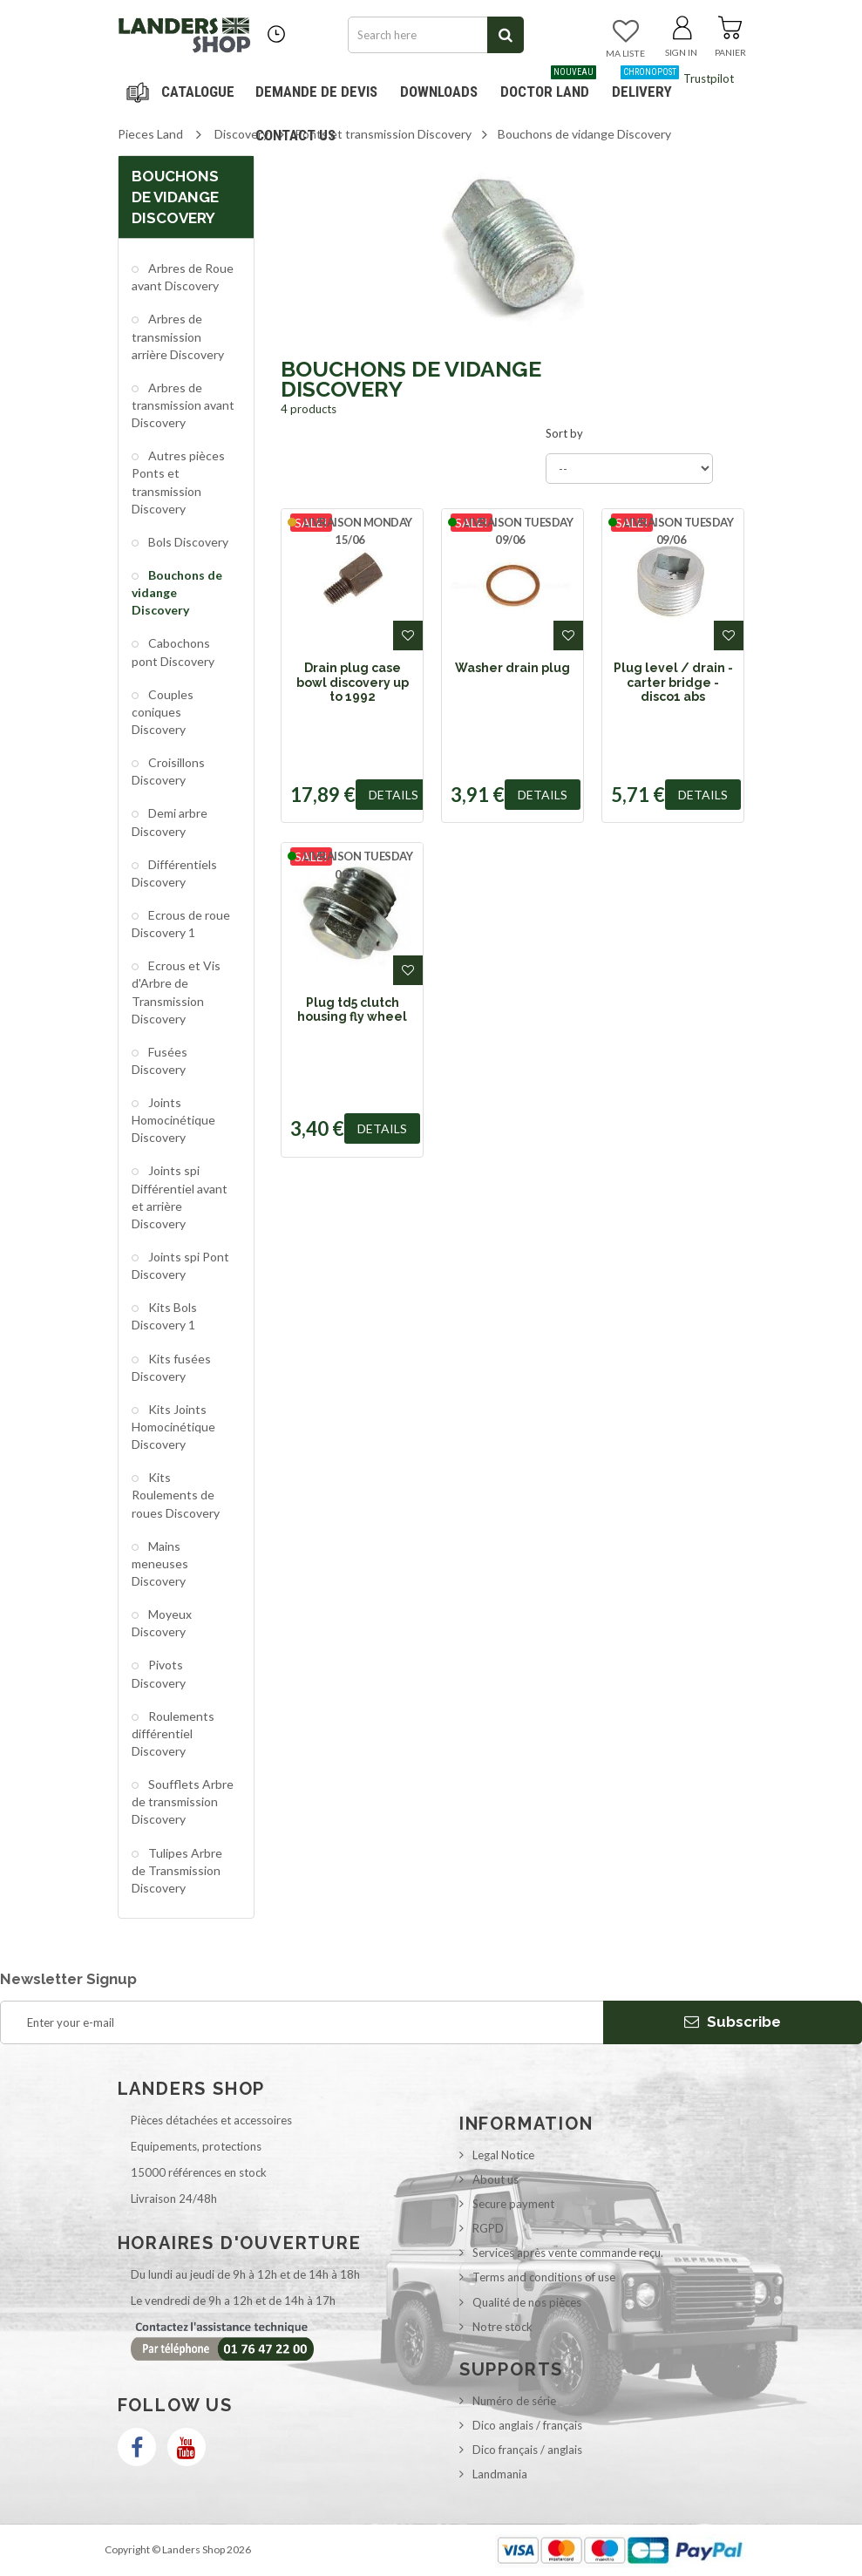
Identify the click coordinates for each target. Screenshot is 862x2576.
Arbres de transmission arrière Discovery (178, 336)
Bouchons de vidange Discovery (177, 592)
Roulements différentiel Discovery (173, 1733)
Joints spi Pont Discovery (180, 1265)
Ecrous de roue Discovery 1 (181, 923)
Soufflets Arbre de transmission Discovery (183, 1801)
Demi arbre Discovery (169, 821)
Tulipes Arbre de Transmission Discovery (177, 1870)
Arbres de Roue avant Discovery (183, 277)
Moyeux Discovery (162, 1623)
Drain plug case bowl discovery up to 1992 (352, 682)
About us (495, 2179)
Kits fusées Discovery (171, 1367)
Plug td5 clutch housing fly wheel (352, 1009)
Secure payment (513, 2204)
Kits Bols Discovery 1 (164, 1316)
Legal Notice (503, 2155)
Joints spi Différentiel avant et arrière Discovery (179, 1196)
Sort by (564, 433)
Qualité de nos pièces (526, 2302)
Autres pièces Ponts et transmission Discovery (178, 481)
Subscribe (732, 2021)
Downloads (439, 91)
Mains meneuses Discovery (160, 1563)
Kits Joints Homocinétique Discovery (173, 1426)
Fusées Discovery (159, 1060)
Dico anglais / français (527, 2425)
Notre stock (502, 2327)
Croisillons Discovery (168, 771)
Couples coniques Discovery (162, 712)
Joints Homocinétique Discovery (173, 1120)
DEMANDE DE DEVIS (316, 91)
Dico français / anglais (527, 2450)
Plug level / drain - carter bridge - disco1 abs (673, 682)
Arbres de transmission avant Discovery (183, 405)
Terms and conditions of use (543, 2277)
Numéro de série (514, 2401)
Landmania (499, 2474)
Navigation (183, 91)
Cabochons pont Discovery (173, 652)
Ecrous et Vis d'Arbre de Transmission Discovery (176, 991)
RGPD (488, 2228)
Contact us (295, 135)
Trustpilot (708, 78)
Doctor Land (548, 85)
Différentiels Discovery (174, 873)
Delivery (645, 85)
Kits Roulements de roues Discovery (176, 1494)
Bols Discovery (187, 541)
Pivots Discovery (159, 1673)
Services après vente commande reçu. (567, 2253)
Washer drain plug (512, 668)
